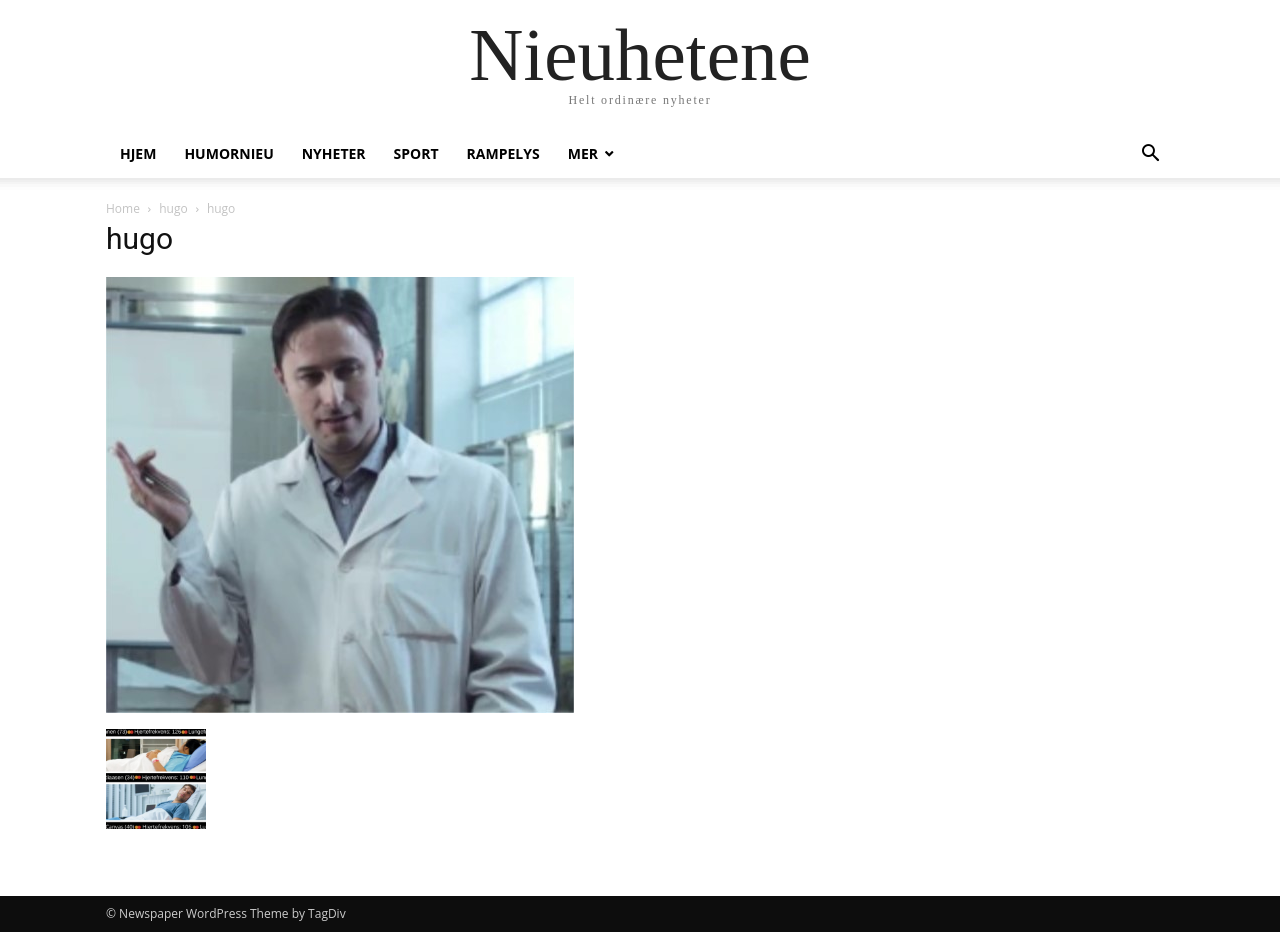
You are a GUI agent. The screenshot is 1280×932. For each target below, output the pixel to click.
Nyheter (334, 153)
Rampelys (503, 153)
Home (123, 208)
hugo (173, 208)
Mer (583, 153)
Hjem (138, 153)
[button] (1150, 155)
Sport (416, 153)
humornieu (228, 153)
